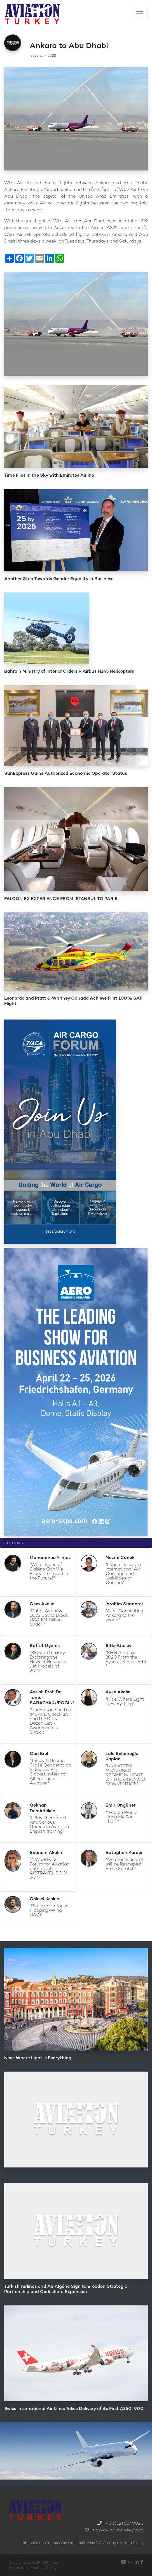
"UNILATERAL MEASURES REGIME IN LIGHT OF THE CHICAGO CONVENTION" (125, 1774)
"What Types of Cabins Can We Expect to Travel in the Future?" (49, 1571)
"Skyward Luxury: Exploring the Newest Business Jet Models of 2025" (48, 1661)
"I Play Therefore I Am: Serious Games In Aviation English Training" (49, 1824)
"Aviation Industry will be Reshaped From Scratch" (124, 1864)
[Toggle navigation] (140, 13)
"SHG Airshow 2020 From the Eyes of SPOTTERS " (126, 1659)
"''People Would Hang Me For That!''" (121, 1817)
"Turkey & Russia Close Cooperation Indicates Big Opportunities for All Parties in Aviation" (50, 1772)
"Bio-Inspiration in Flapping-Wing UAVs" (49, 1910)
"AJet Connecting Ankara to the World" (124, 1615)
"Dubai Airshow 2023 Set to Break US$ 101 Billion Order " (49, 1617)
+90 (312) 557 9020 (123, 2523)
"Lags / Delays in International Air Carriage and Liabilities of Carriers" (123, 1573)
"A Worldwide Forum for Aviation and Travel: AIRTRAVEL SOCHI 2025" (50, 1868)
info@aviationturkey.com (117, 2530)
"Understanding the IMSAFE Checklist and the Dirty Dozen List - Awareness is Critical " (50, 1721)
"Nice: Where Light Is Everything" (125, 1701)
